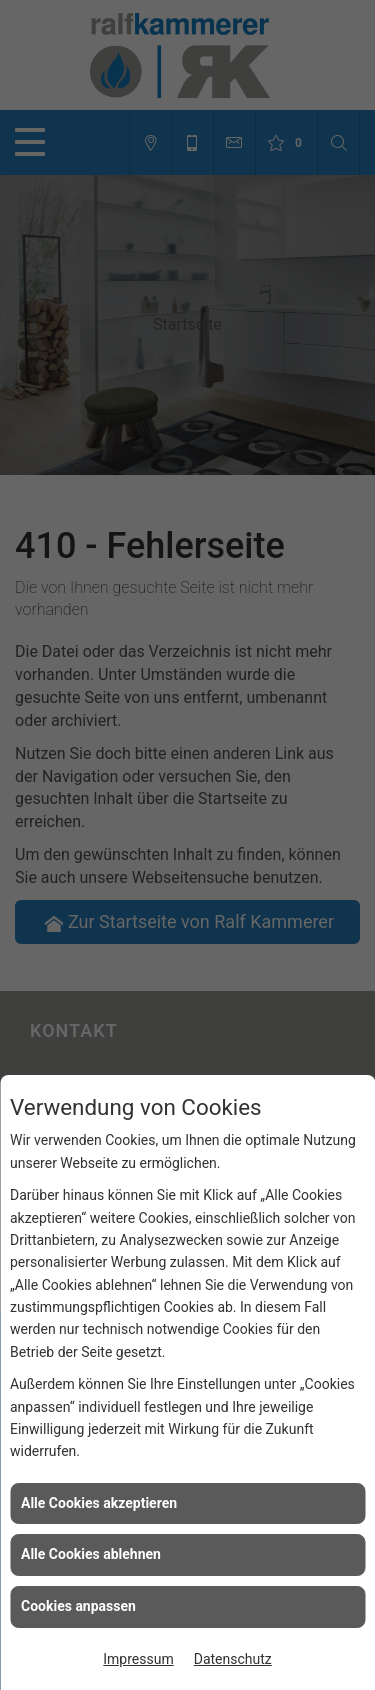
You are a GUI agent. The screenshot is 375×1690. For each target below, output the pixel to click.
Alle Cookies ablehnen (91, 1554)
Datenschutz (233, 1659)
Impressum (138, 1659)
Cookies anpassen (78, 1606)
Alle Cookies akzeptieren (99, 1503)
